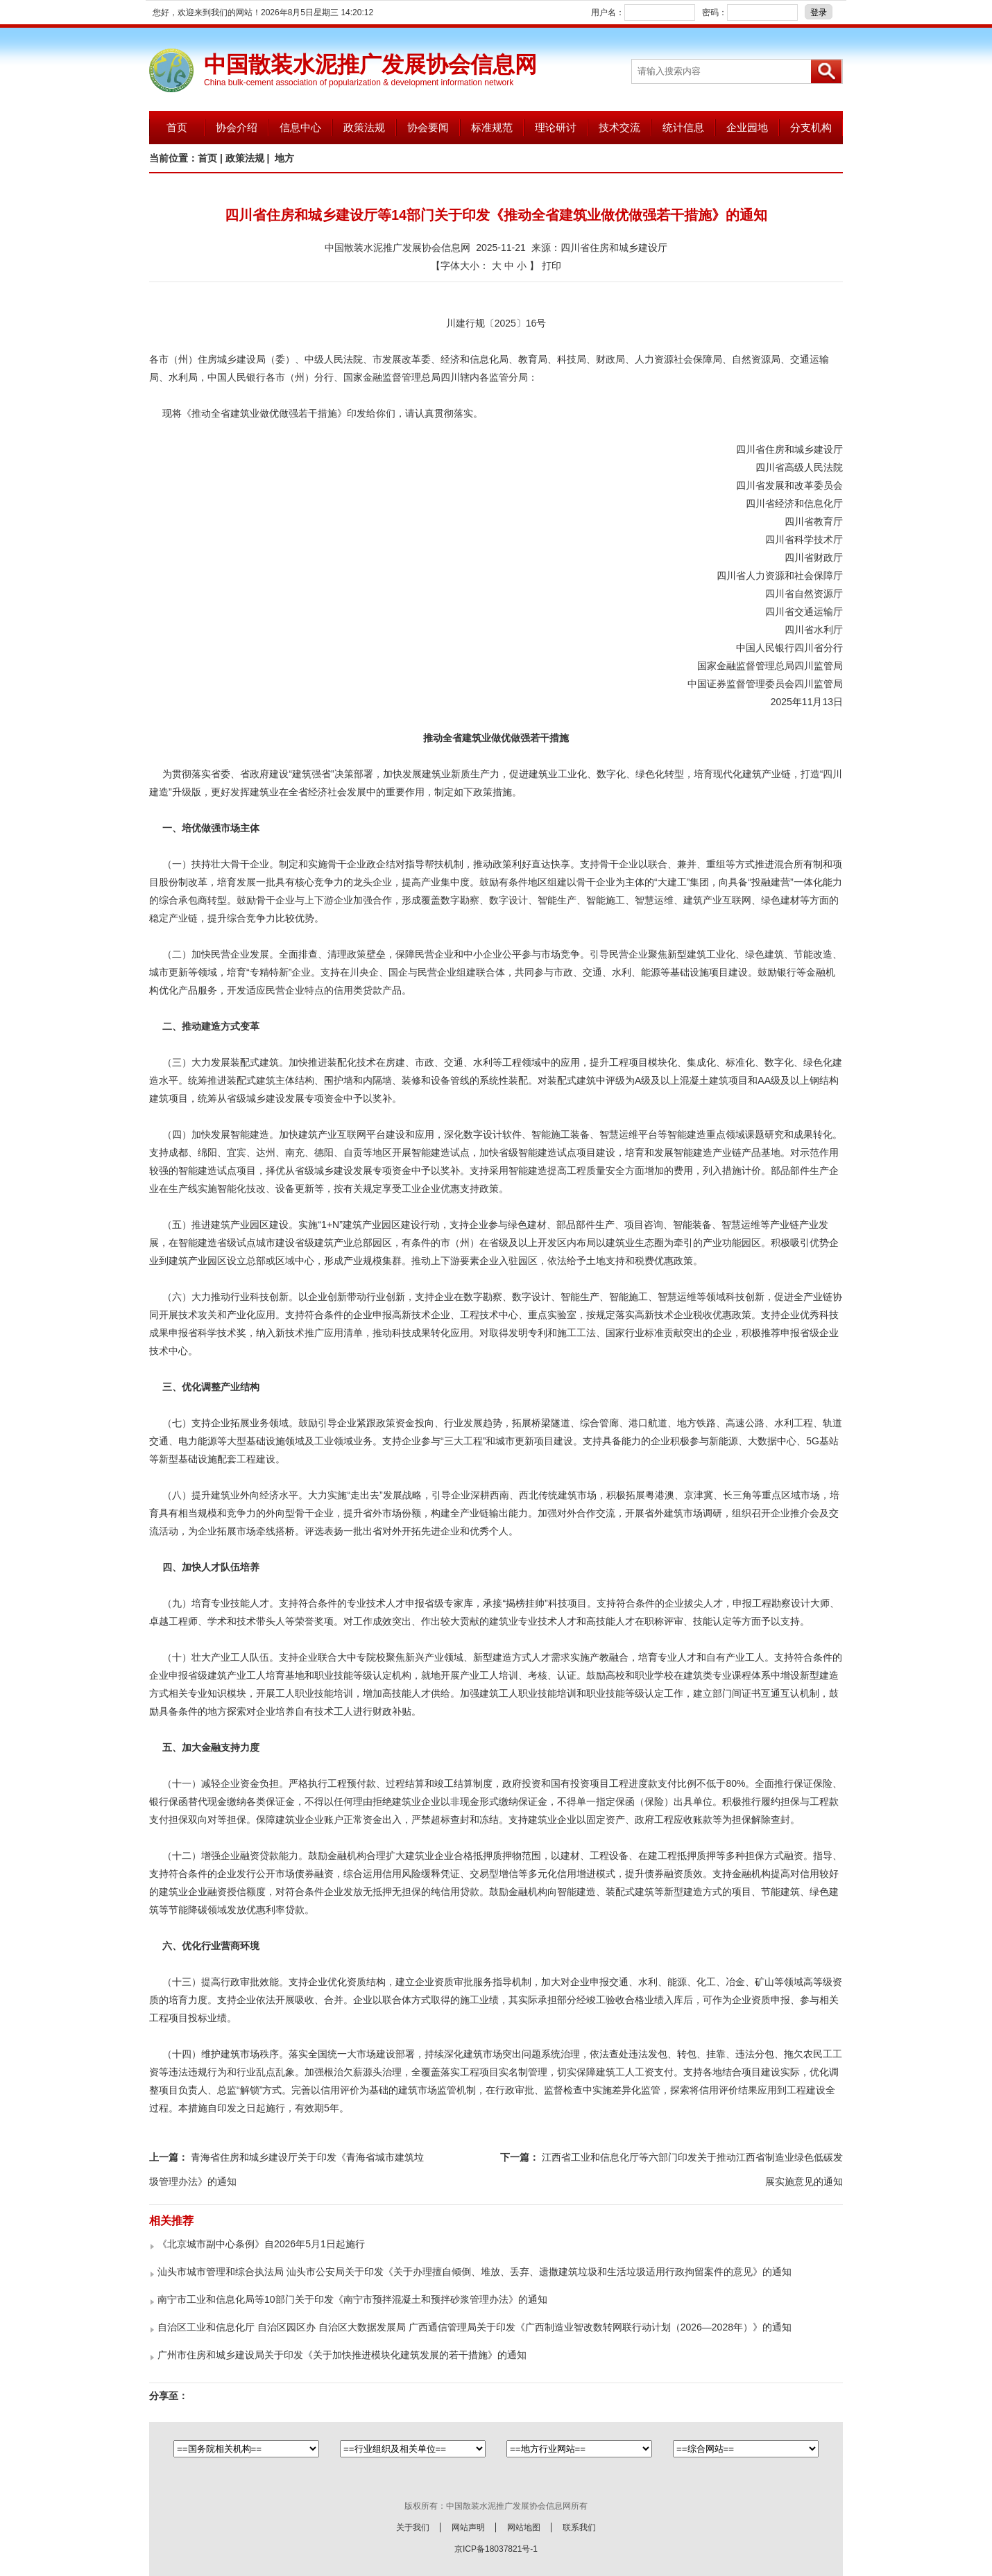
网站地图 (523, 2527)
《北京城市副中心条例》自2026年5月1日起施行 (261, 2243)
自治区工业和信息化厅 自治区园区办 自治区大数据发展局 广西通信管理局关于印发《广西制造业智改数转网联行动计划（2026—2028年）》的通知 (474, 2327)
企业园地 (747, 127)
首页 (176, 127)
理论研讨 (555, 127)
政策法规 (364, 127)
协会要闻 (428, 127)
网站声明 (468, 2527)
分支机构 (811, 127)
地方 (284, 158)
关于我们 (412, 2527)
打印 (551, 265)
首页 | (211, 158)
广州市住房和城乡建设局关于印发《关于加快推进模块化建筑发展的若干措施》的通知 (342, 2354)
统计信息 (683, 127)
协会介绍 (236, 127)
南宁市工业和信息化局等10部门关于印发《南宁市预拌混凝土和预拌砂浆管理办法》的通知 (352, 2299)
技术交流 (619, 127)
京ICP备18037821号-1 (496, 2549)
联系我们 (579, 2527)
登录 (818, 12)
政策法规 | (249, 158)
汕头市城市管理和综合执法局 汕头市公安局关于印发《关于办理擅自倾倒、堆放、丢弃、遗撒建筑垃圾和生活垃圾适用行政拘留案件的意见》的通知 (474, 2271)
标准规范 (492, 127)
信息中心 (300, 127)
